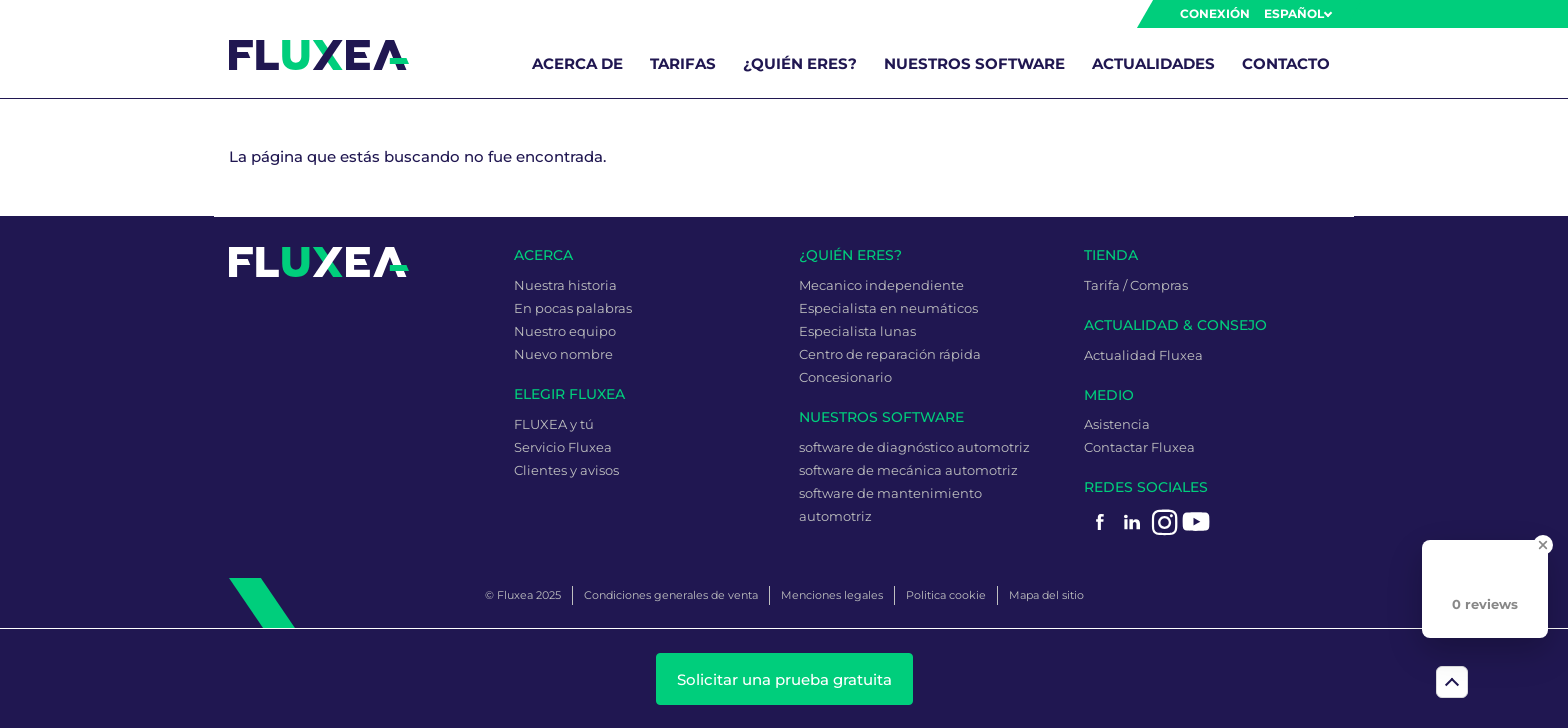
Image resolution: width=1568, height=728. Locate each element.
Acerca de (577, 63)
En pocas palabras (573, 308)
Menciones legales (832, 595)
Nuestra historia (565, 285)
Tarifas (683, 63)
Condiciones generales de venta (671, 595)
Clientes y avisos (566, 470)
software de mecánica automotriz (908, 470)
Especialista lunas (857, 331)
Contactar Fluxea (1139, 447)
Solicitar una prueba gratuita (784, 679)
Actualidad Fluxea (1143, 355)
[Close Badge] (1543, 545)
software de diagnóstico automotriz (914, 447)
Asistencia (1117, 424)
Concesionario (845, 377)
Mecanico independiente (881, 285)
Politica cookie (946, 595)
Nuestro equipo (565, 331)
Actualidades (1153, 63)
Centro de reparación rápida (890, 354)
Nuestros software (974, 63)
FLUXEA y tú (554, 424)
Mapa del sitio (1046, 595)
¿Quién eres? (800, 63)
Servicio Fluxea (563, 447)
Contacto (1286, 63)
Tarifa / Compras (1136, 285)
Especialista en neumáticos (888, 308)
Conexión (1215, 13)
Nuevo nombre (563, 354)
